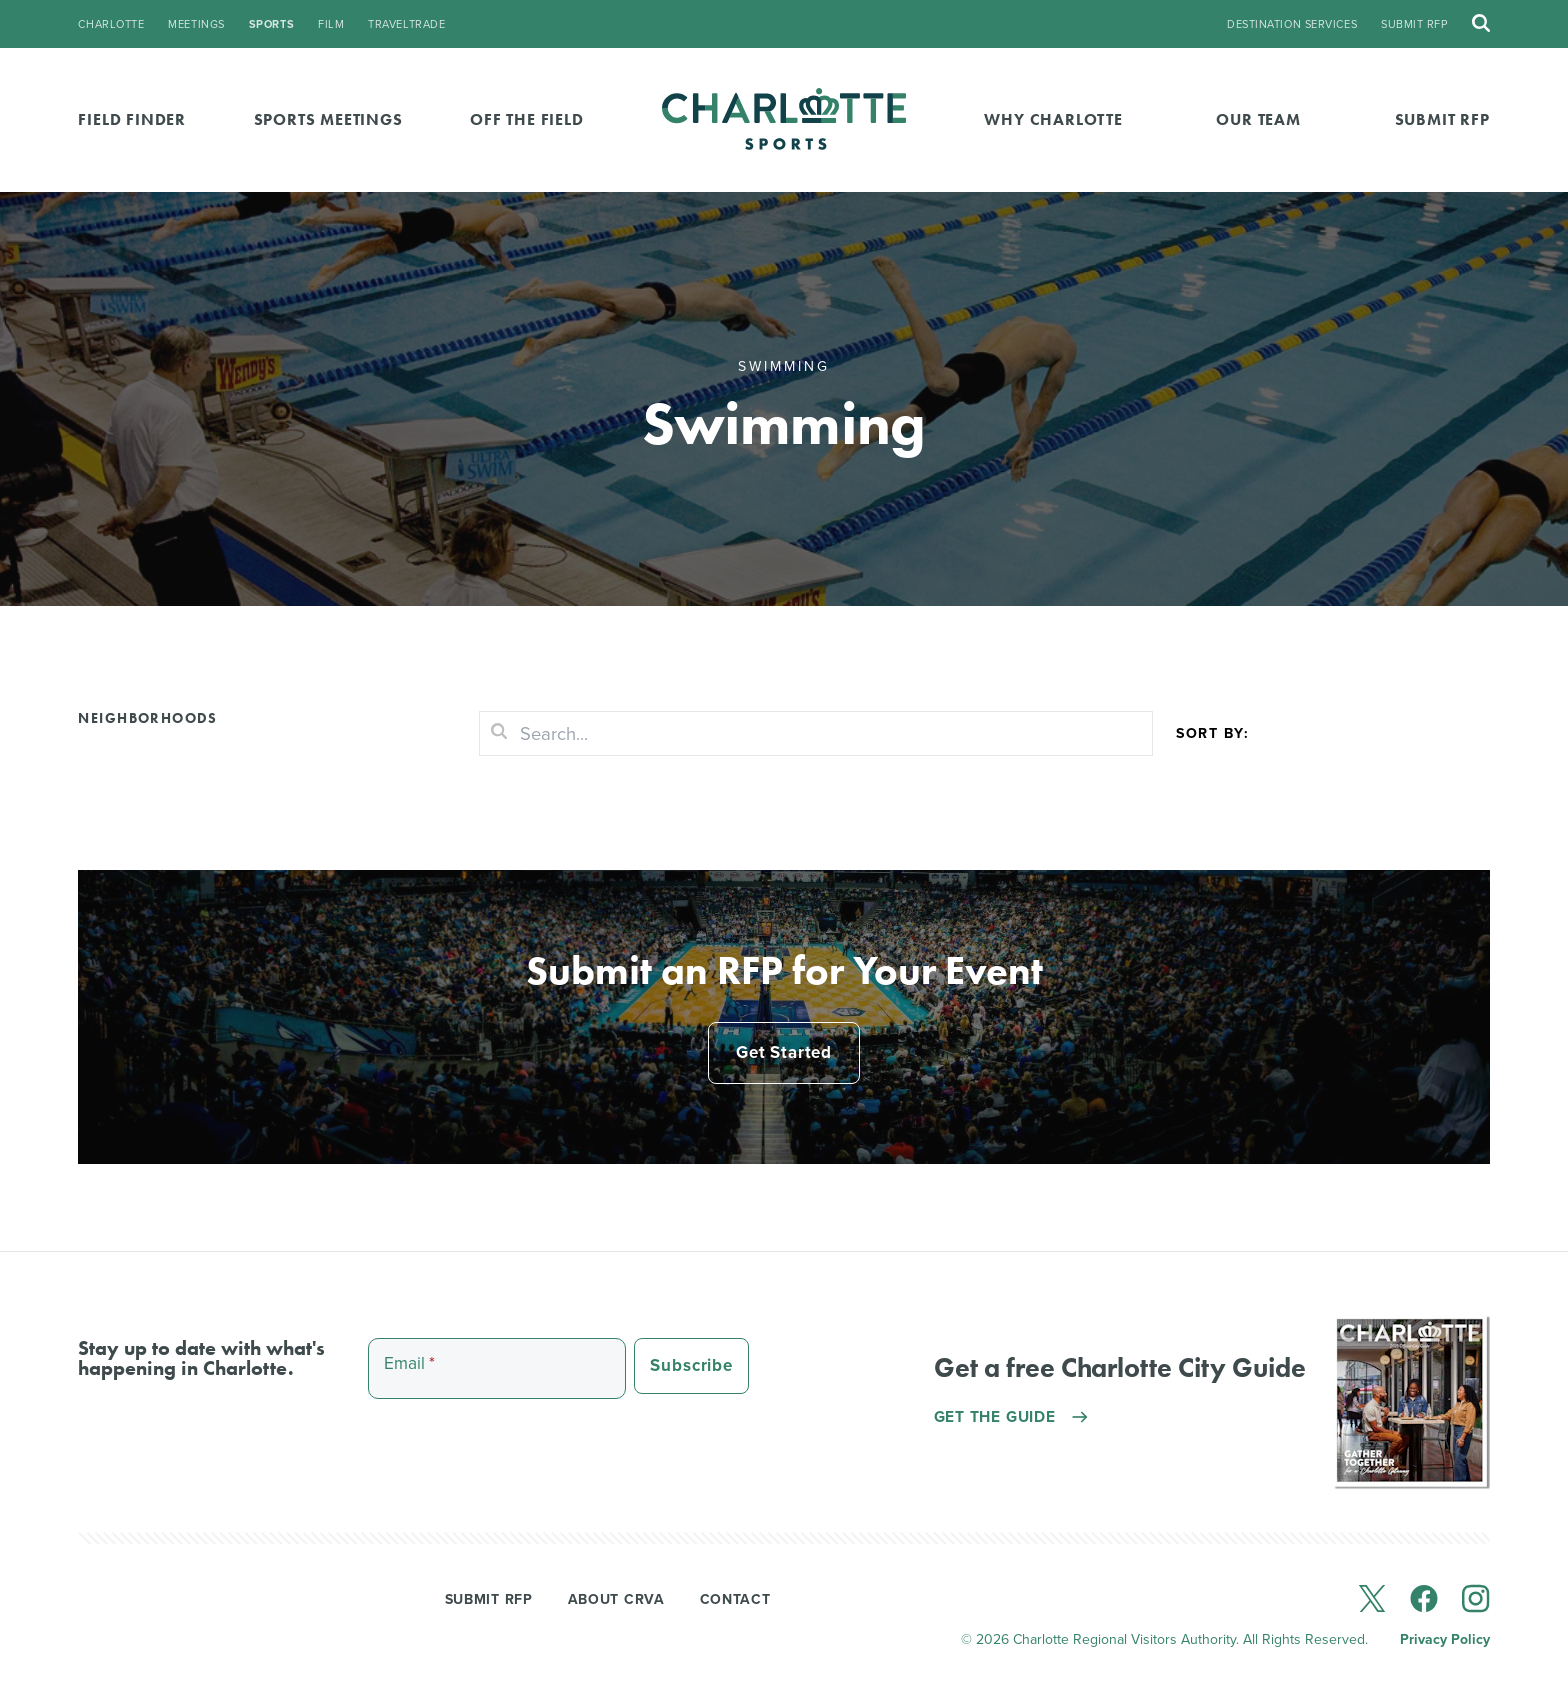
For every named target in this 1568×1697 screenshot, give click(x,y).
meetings (196, 24)
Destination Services (1292, 24)
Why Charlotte (1053, 119)
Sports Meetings (328, 119)
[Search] (816, 734)
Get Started (783, 1056)
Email (413, 1371)
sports (271, 24)
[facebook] (1424, 1605)
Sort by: (1212, 733)
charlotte (111, 24)
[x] (1372, 1605)
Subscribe (697, 1373)
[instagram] (1476, 1605)
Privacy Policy (1445, 1646)
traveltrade (406, 24)
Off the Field (526, 119)
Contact (735, 1606)
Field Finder (132, 119)
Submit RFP (1414, 24)
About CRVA (616, 1606)
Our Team (1258, 119)
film (331, 24)
